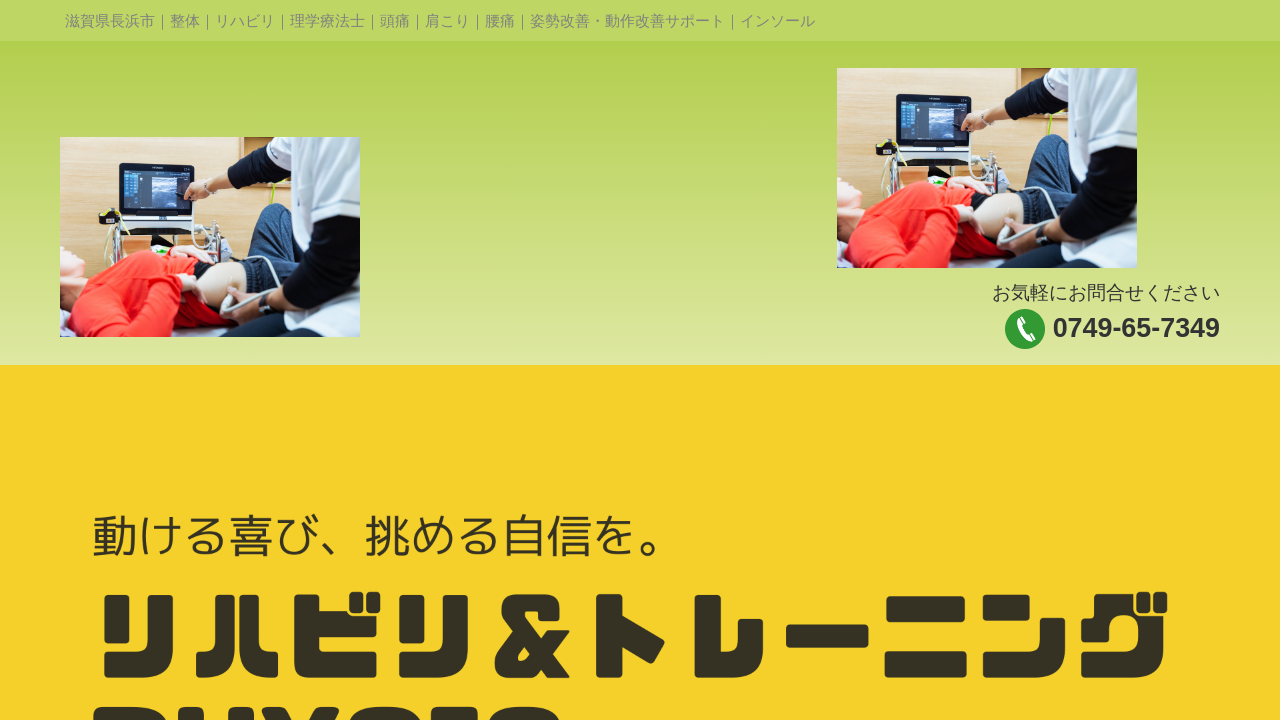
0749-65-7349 (1136, 328)
